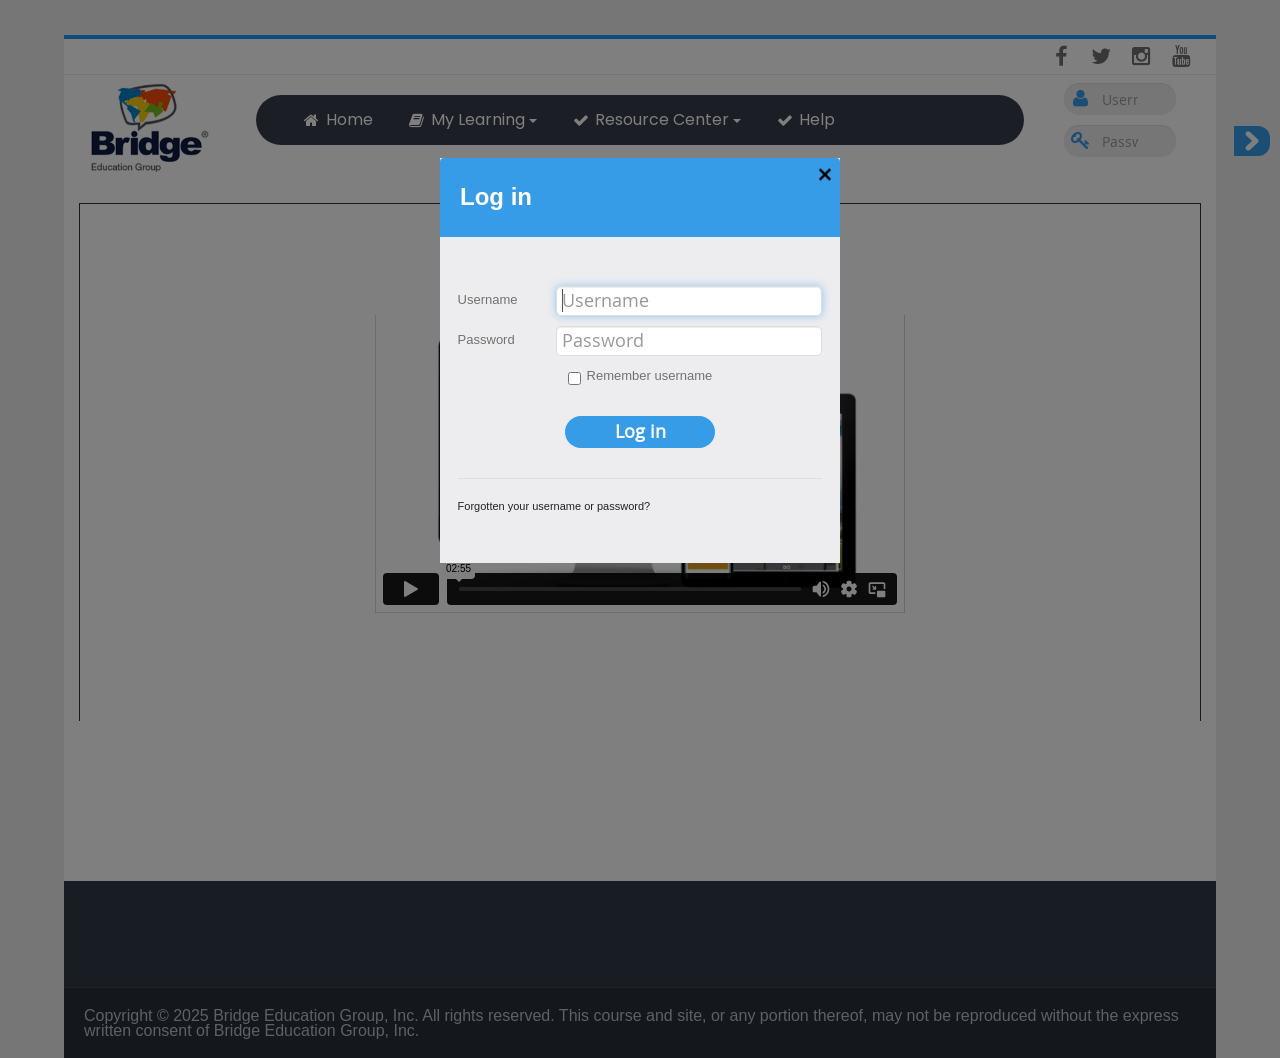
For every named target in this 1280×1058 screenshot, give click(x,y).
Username (488, 299)
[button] (825, 174)
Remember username (650, 375)
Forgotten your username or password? (554, 506)
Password (486, 339)
